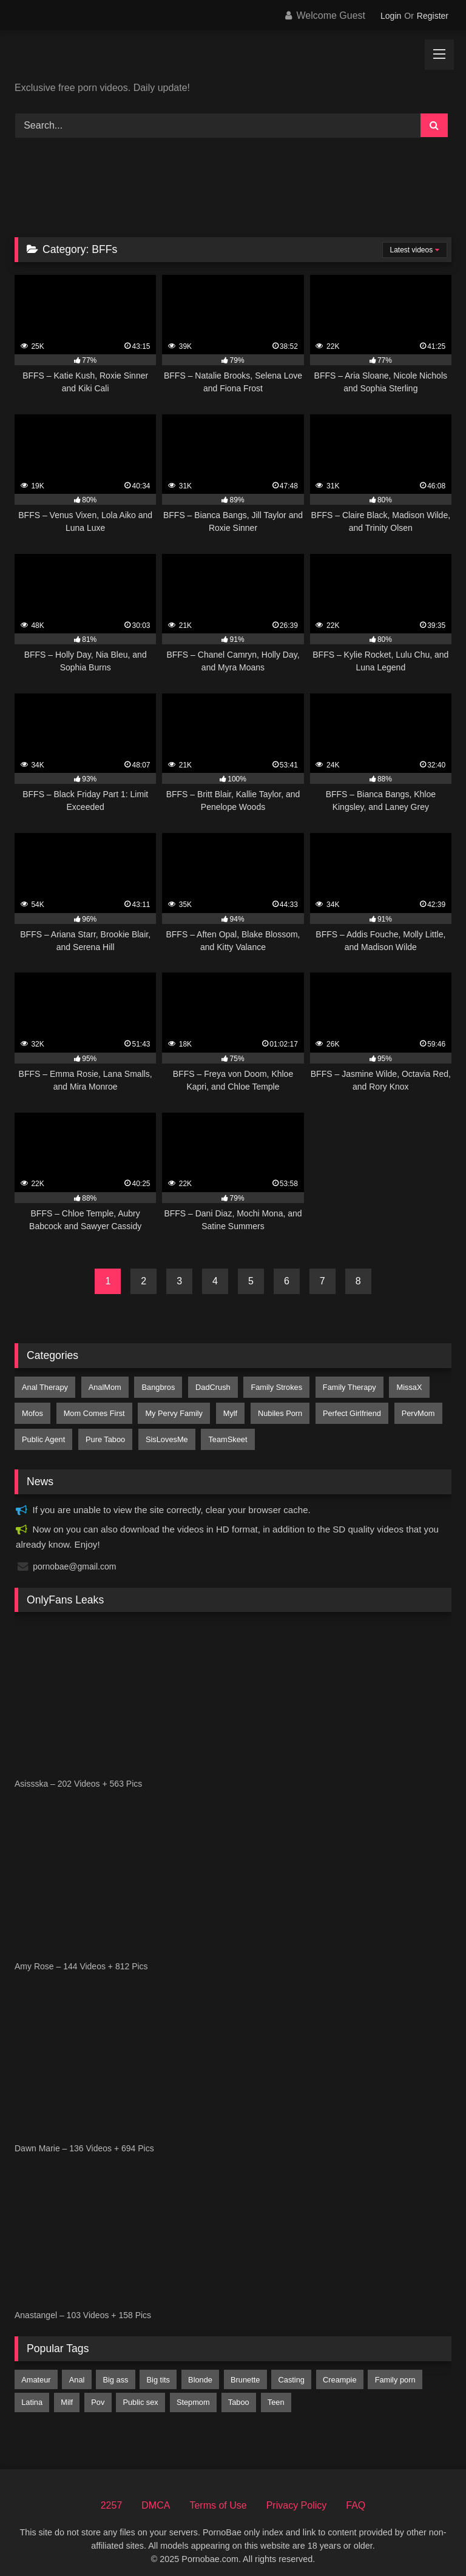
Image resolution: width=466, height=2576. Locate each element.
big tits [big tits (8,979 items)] (158, 2370)
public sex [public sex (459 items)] (140, 2393)
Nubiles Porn (271, 1409)
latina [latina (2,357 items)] (31, 2393)
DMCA (155, 2496)
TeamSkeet (221, 1432)
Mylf (224, 1409)
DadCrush (206, 1386)
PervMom (405, 1409)
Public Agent (42, 1432)
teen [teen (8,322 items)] (276, 2393)
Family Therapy (339, 1386)
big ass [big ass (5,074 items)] (115, 2370)
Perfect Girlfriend (341, 1409)
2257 (112, 2496)
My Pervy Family (169, 1409)
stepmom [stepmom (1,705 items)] (193, 2393)
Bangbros (154, 1386)
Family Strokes (268, 1386)
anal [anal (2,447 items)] (77, 2370)
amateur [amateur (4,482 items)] (35, 2370)
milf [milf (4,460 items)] (67, 2393)
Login (390, 16)
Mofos (31, 1409)
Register (432, 16)
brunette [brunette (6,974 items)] (245, 2370)
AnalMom (102, 1386)
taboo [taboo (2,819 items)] (238, 2393)
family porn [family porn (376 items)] (395, 2370)
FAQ (355, 2496)
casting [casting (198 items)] (292, 2370)
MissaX (397, 1386)
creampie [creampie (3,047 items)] (339, 2370)
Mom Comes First (92, 1409)
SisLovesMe (162, 1432)
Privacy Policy (296, 2496)
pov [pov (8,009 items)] (97, 2393)
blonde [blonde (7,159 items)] (200, 2370)
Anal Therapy (44, 1386)
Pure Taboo (103, 1432)
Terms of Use (217, 2496)
